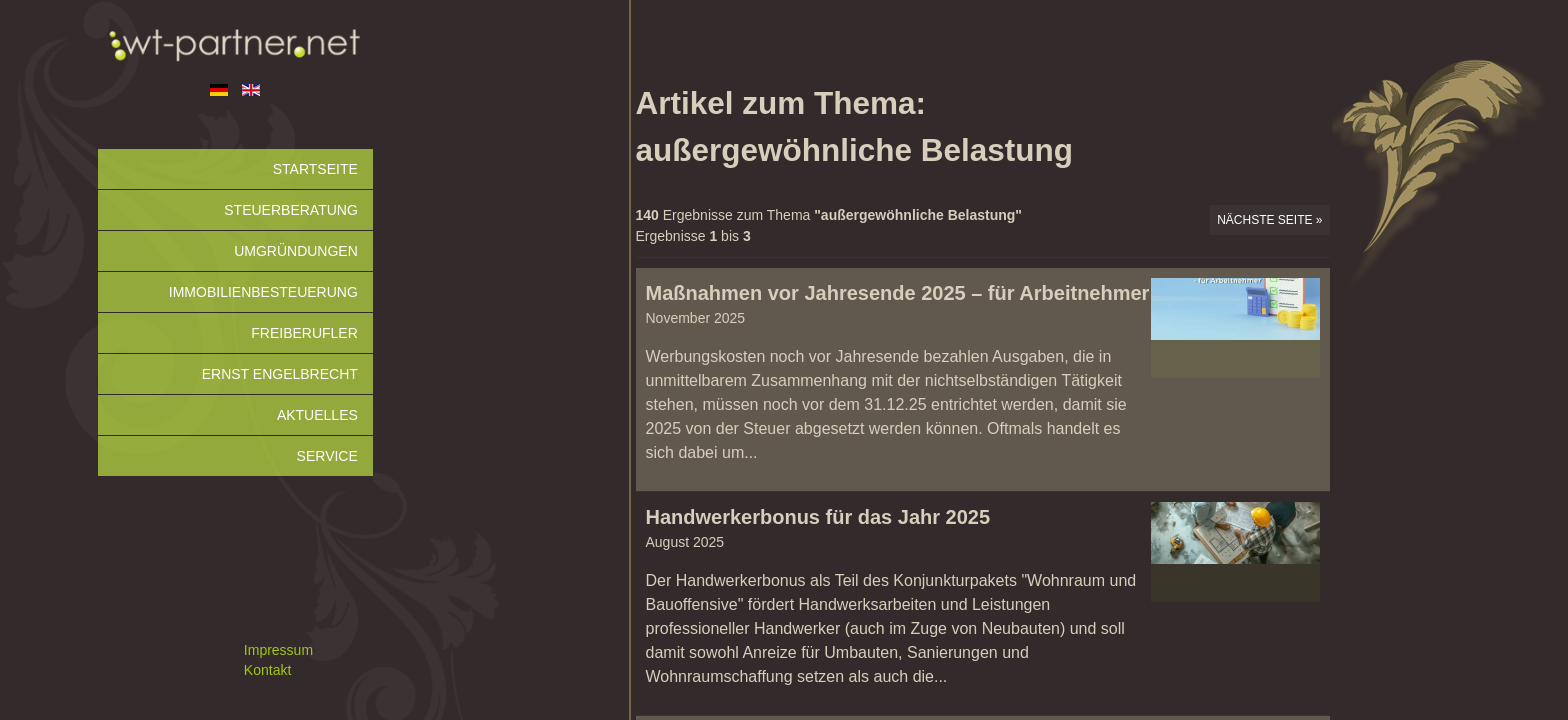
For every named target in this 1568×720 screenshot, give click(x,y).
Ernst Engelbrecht (280, 374)
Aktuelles (317, 415)
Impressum (278, 650)
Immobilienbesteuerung (263, 292)
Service (327, 456)
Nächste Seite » (1269, 220)
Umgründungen (296, 251)
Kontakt (267, 670)
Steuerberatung (291, 210)
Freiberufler (304, 333)
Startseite (315, 169)
